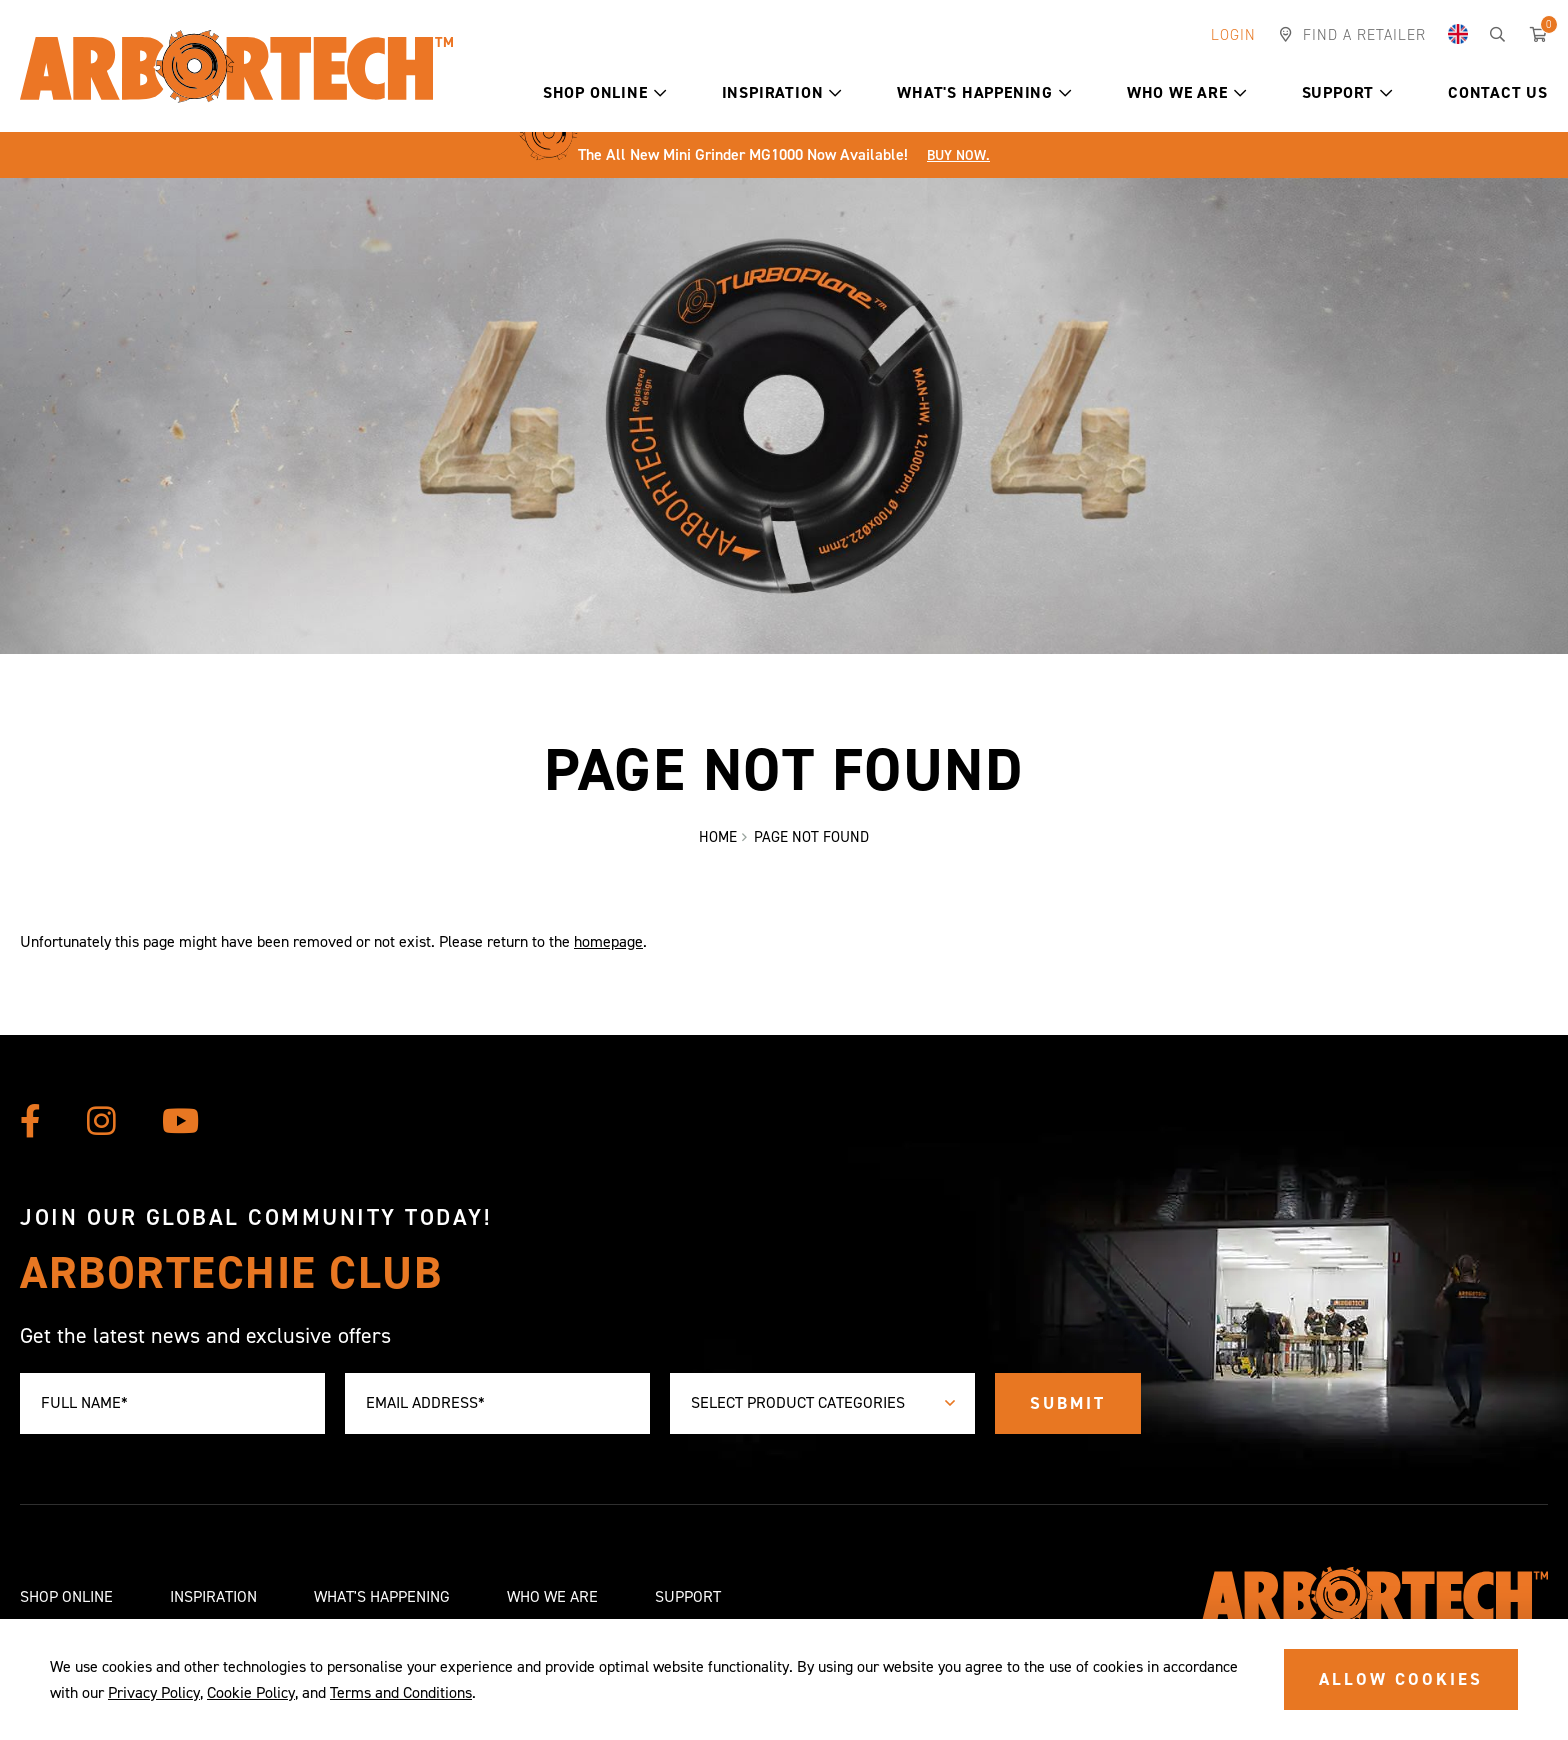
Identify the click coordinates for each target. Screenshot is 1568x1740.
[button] (660, 93)
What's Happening (984, 92)
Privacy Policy (154, 1692)
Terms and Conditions (401, 1692)
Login (1233, 35)
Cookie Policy (251, 1692)
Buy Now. (958, 155)
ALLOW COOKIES (1401, 1679)
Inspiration (782, 92)
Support (1347, 92)
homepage (608, 942)
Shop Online (605, 92)
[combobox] (822, 1403)
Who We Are (1187, 92)
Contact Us (1498, 92)
